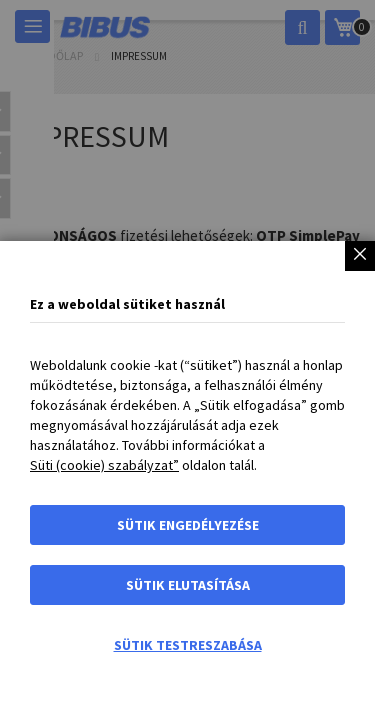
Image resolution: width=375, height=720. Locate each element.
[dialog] (187, 360)
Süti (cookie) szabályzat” (104, 465)
